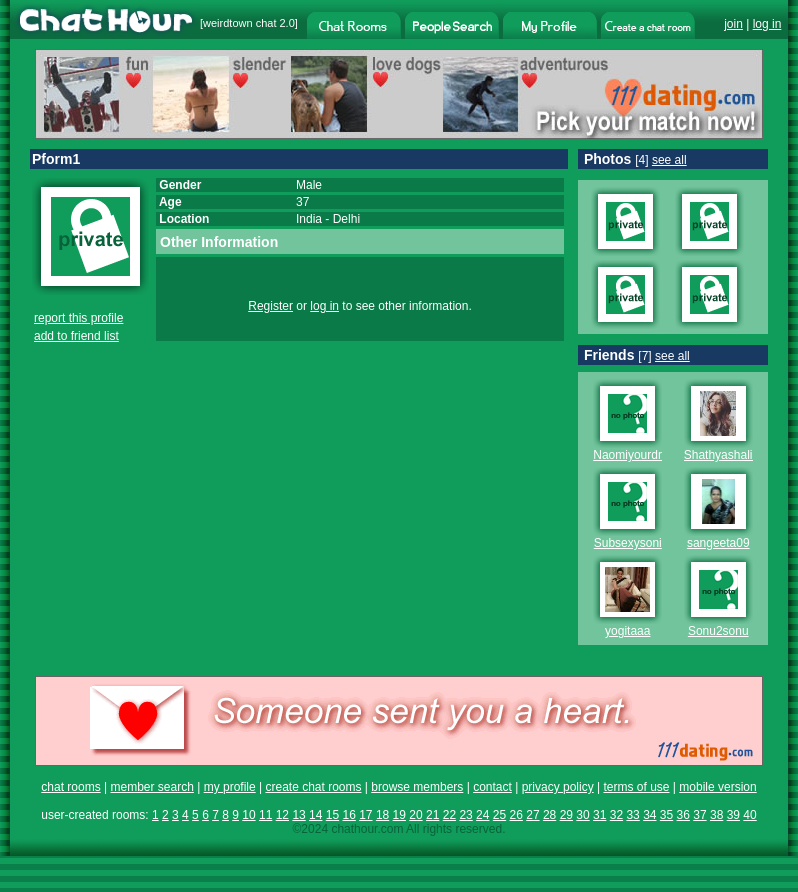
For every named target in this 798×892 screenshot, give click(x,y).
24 (482, 815)
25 (499, 815)
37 (699, 815)
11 (265, 815)
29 (566, 815)
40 (749, 815)
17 (365, 815)
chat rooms (70, 787)
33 (632, 815)
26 (516, 815)
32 (616, 815)
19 (399, 815)
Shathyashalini (723, 455)
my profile (230, 787)
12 (282, 815)
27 (532, 815)
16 (348, 815)
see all (669, 160)
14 (315, 815)
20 (415, 815)
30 (582, 815)
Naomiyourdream (639, 455)
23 (465, 815)
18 (382, 815)
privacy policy (558, 787)
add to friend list (76, 336)
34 (649, 815)
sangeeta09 (718, 543)
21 (432, 815)
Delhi (346, 219)
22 (449, 815)
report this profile (78, 318)
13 (298, 815)
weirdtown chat (239, 23)
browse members (417, 787)
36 (683, 815)
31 (599, 815)
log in (767, 24)
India (309, 219)
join (733, 24)
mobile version (717, 787)
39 (733, 815)
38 (716, 815)
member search (151, 787)
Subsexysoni (628, 543)
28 (549, 815)
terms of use (636, 787)
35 (666, 815)
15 (332, 815)
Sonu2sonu (718, 631)
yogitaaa (627, 631)
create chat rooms (313, 787)
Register (270, 306)
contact (492, 787)
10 (248, 815)
